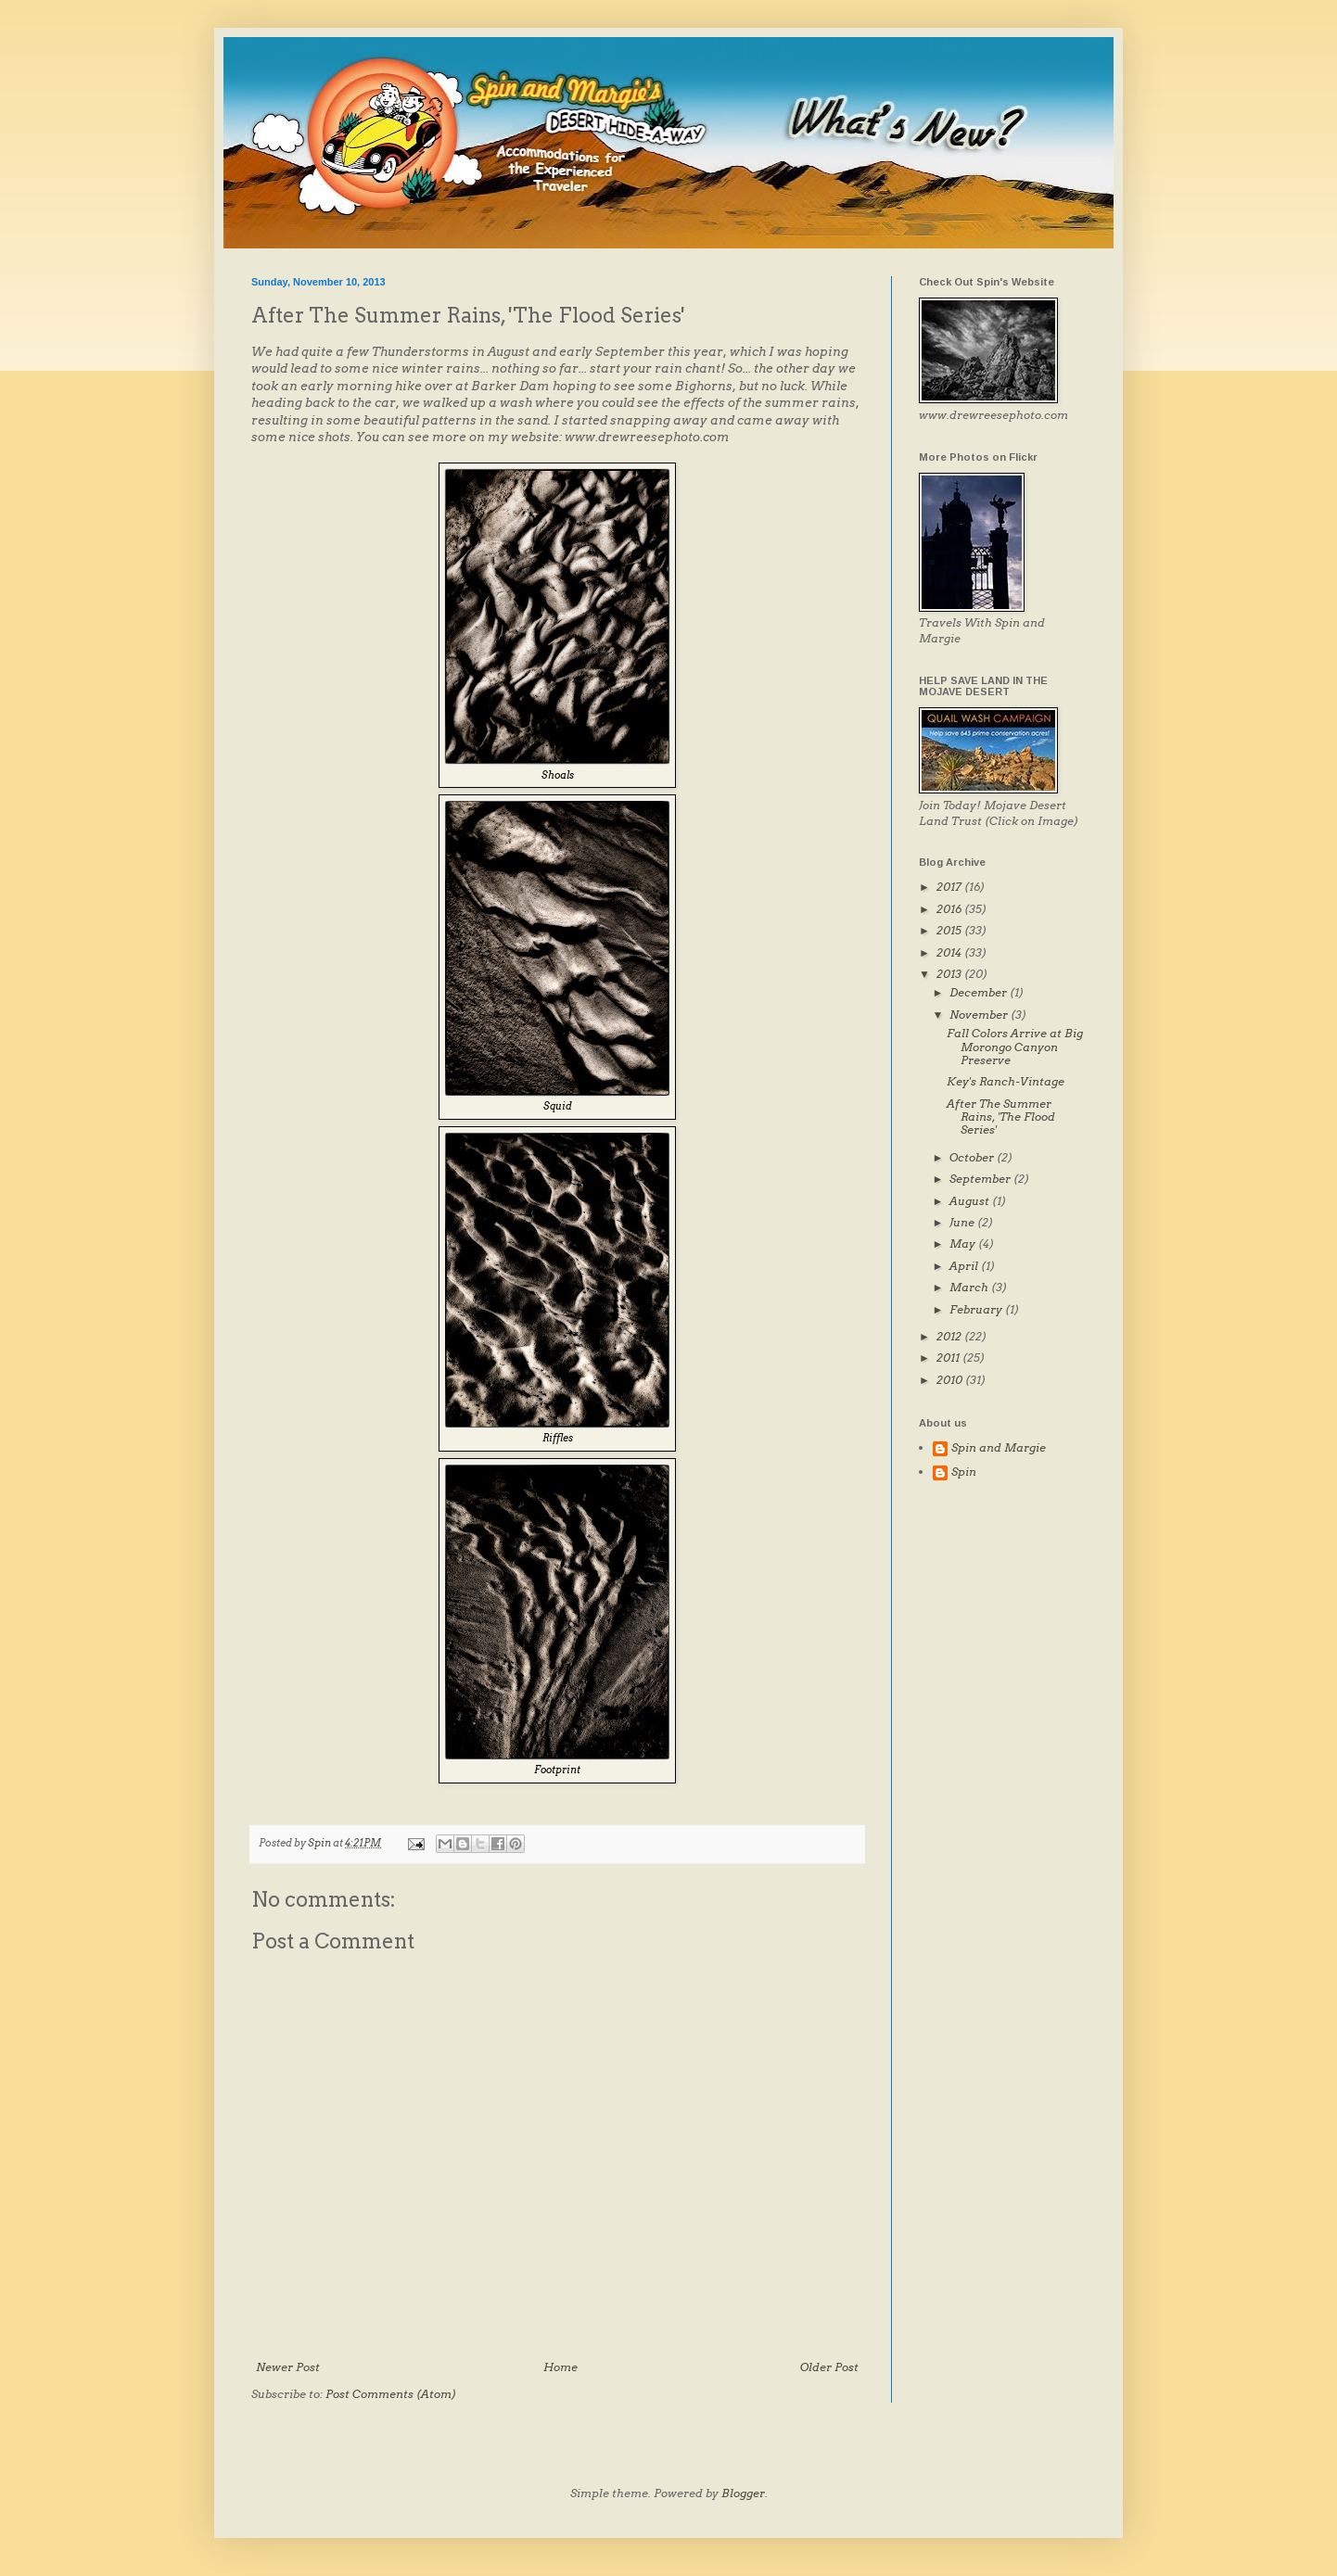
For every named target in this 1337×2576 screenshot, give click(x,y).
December (979, 992)
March (970, 1287)
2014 (950, 952)
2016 (950, 909)
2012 (950, 1336)
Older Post (829, 2367)
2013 (950, 974)
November (980, 1015)
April (965, 1266)
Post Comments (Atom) (391, 2394)
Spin (963, 1472)
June (963, 1222)
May (963, 1243)
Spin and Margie (998, 1447)
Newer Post (288, 2367)
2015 (950, 930)
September (981, 1179)
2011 (949, 1357)
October (973, 1157)
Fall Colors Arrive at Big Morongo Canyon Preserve (1015, 1046)
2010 (950, 1380)
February (977, 1309)
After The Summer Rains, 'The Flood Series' (1001, 1117)
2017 (950, 887)
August (970, 1201)
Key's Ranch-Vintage (1005, 1081)
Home (560, 2367)
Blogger (743, 2493)
